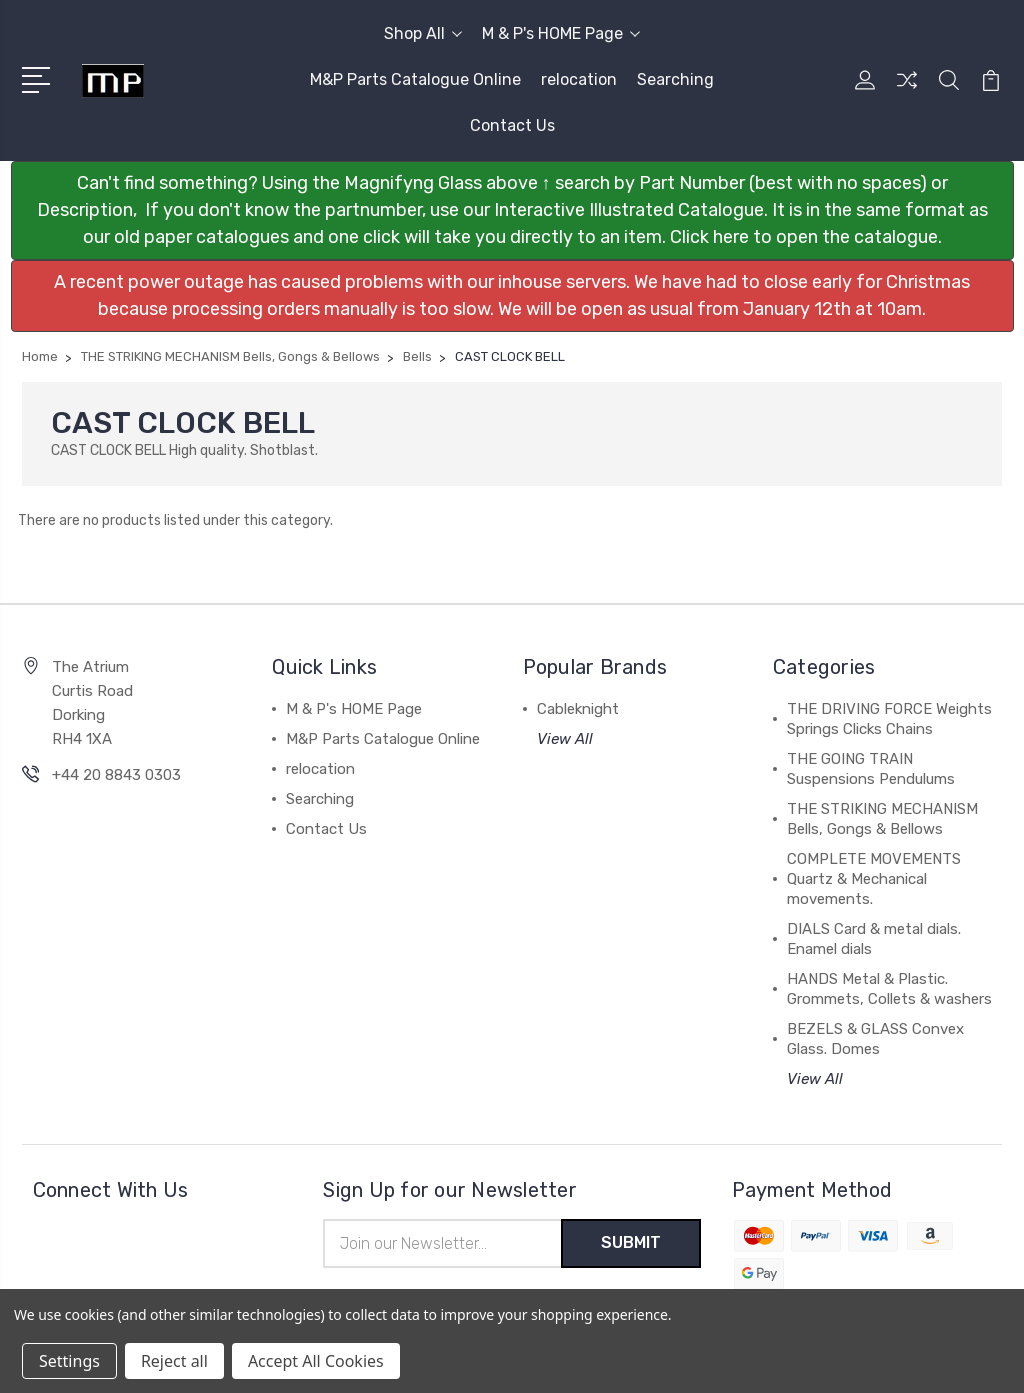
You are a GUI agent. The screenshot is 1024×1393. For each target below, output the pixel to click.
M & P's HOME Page (561, 33)
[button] (512, 210)
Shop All (423, 33)
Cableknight (578, 709)
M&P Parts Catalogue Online (415, 79)
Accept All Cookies (316, 1361)
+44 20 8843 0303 (116, 775)
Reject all (174, 1361)
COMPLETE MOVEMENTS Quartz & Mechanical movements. (874, 879)
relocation (579, 79)
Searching (675, 79)
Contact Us (512, 125)
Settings (69, 1361)
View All (565, 739)
